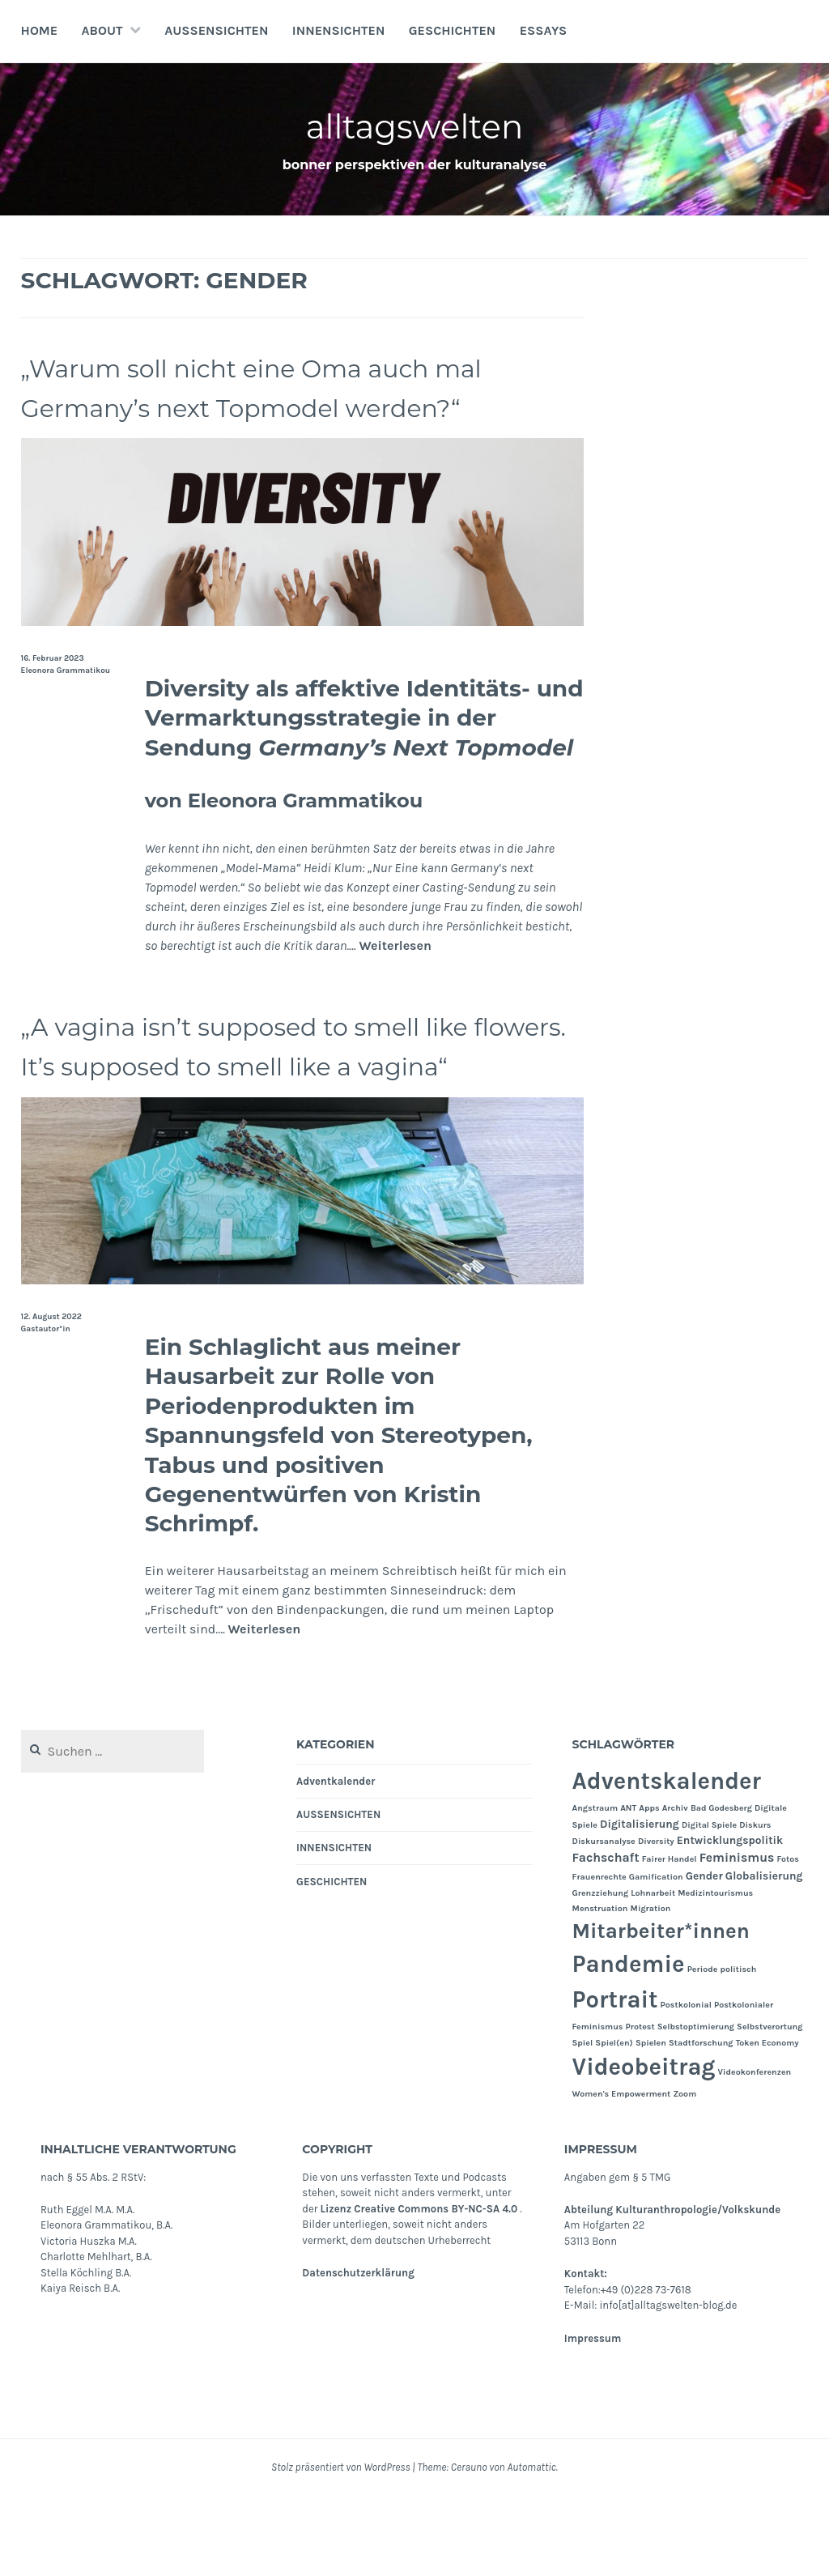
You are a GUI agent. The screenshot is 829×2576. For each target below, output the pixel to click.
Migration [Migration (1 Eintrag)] (651, 1988)
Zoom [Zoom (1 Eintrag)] (684, 2174)
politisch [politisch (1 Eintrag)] (739, 2049)
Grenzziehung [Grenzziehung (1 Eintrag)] (600, 1973)
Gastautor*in (45, 1409)
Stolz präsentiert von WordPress (340, 2547)
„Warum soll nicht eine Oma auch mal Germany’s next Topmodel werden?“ (279, 406)
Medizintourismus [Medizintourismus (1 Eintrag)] (715, 1973)
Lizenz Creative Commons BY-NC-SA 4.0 (419, 2288)
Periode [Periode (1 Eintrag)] (702, 2049)
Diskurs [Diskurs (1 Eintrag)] (755, 1904)
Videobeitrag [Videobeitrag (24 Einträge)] (644, 2147)
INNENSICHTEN (338, 30)
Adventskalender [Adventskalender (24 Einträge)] (666, 1861)
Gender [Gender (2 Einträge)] (704, 1955)
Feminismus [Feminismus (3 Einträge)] (737, 1937)
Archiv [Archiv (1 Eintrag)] (675, 1888)
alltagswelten (415, 124)
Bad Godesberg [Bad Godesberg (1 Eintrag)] (721, 1888)
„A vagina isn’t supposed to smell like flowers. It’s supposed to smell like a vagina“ (279, 1104)
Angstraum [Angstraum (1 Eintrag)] (595, 1888)
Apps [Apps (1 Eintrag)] (649, 1888)
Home (39, 30)
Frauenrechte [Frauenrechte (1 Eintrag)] (599, 1957)
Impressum (592, 2418)
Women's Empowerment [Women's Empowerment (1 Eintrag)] (621, 2174)
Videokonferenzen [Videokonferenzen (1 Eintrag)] (755, 2152)
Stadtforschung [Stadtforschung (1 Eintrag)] (701, 2122)
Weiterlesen (395, 985)
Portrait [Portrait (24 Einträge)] (615, 2079)
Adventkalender (335, 1861)
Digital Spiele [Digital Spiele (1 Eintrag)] (709, 1904)
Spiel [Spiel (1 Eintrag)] (582, 2122)
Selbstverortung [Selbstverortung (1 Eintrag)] (769, 2106)
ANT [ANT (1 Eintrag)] (628, 1888)
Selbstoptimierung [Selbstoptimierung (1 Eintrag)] (695, 2106)
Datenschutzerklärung (358, 2353)
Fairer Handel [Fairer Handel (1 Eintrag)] (669, 1938)
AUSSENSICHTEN (216, 30)
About (102, 30)
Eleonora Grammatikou (66, 710)
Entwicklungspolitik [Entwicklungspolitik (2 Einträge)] (730, 1920)
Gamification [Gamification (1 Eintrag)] (656, 1957)
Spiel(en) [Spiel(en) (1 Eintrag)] (613, 2122)
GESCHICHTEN (452, 30)
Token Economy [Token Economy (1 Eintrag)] (767, 2122)
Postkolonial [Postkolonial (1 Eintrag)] (686, 2085)
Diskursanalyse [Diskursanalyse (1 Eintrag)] (604, 1921)
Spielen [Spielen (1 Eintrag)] (651, 2122)
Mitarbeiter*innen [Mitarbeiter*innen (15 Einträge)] (661, 2011)
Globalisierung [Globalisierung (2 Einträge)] (764, 1955)
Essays (543, 30)
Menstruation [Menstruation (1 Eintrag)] (600, 1988)
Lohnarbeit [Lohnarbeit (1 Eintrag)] (653, 1973)
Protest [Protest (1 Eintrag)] (640, 2106)
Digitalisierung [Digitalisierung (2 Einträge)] (639, 1903)
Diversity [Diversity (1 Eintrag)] (656, 1921)
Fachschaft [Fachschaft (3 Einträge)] (606, 1937)
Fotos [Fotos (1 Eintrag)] (787, 1938)
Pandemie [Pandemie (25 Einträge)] (628, 2044)
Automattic (531, 2547)
